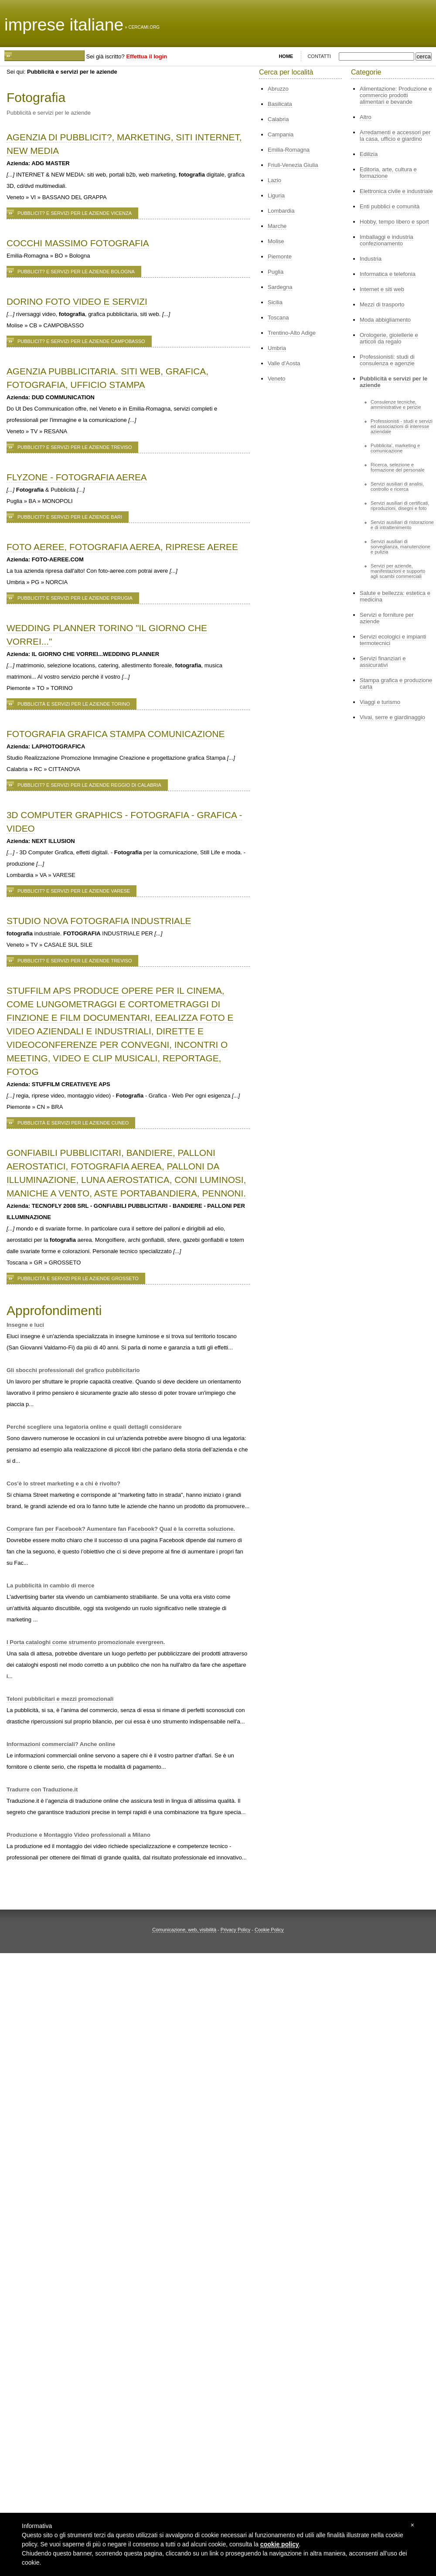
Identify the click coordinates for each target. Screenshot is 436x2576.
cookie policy (279, 2544)
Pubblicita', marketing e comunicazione (395, 448)
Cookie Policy (269, 1929)
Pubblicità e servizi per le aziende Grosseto (78, 1278)
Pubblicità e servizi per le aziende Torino (73, 704)
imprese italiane (63, 24)
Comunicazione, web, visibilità (184, 1929)
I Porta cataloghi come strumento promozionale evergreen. (86, 1642)
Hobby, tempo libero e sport (394, 221)
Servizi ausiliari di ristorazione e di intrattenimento (402, 525)
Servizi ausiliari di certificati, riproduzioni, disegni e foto (400, 505)
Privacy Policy (235, 1929)
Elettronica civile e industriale (396, 191)
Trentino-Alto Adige (292, 333)
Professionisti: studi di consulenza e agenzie (387, 360)
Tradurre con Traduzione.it (42, 1789)
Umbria (277, 348)
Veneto (277, 378)
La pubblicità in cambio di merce (51, 1585)
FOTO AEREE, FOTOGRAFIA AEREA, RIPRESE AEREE (122, 547)
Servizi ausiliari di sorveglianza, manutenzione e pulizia (400, 546)
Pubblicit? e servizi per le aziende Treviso (74, 447)
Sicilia (275, 302)
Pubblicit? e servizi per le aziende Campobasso (81, 341)
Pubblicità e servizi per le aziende (393, 381)
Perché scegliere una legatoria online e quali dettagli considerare (94, 1427)
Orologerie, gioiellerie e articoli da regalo (389, 338)
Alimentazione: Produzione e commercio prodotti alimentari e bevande (396, 95)
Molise (276, 241)
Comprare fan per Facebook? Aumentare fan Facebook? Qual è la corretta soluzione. (121, 1529)
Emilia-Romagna (289, 149)
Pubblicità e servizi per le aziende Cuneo (73, 1122)
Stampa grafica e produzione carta (396, 683)
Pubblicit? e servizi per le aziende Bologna (76, 271)
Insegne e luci (25, 1325)
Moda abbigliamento (385, 319)
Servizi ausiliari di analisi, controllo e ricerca (397, 486)
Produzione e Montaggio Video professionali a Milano (78, 1835)
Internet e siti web (382, 289)
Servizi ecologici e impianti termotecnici (393, 639)
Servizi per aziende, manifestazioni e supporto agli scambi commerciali (398, 571)
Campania (280, 134)
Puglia (275, 271)
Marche (277, 226)
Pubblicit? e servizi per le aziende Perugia (75, 598)
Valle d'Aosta (284, 363)
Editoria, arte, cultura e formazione (388, 172)
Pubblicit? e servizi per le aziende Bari (69, 517)
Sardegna (280, 287)
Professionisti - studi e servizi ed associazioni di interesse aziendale (402, 426)
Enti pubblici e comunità (389, 206)
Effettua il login (146, 56)
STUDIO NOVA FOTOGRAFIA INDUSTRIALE (99, 921)
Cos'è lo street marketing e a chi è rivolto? (63, 1483)
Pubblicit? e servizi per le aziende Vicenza (74, 213)
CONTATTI (318, 56)
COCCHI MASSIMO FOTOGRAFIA (78, 243)
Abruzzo (278, 88)
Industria (371, 258)
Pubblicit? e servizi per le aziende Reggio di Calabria (89, 785)
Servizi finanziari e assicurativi (383, 661)
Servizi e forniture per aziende (387, 618)
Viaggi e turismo (380, 702)
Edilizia (369, 154)
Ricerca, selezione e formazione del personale (398, 467)
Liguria (276, 195)
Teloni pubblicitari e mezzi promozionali (60, 1699)
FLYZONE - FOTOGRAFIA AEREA (77, 477)
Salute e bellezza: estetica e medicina (395, 596)
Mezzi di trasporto (382, 304)
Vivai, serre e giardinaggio (392, 717)
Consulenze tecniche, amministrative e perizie (396, 404)
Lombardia (281, 210)
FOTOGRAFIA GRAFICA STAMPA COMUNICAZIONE (116, 734)
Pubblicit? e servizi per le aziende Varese (73, 891)
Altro (365, 117)
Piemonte (280, 256)
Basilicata (280, 104)
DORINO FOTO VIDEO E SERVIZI (77, 301)
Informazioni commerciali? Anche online (61, 1744)
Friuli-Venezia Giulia (293, 165)
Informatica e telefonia (388, 274)
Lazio (274, 180)
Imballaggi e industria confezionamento (386, 240)
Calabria (278, 119)
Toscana (278, 317)
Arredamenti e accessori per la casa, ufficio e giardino (395, 135)
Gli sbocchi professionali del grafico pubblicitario (73, 1370)
